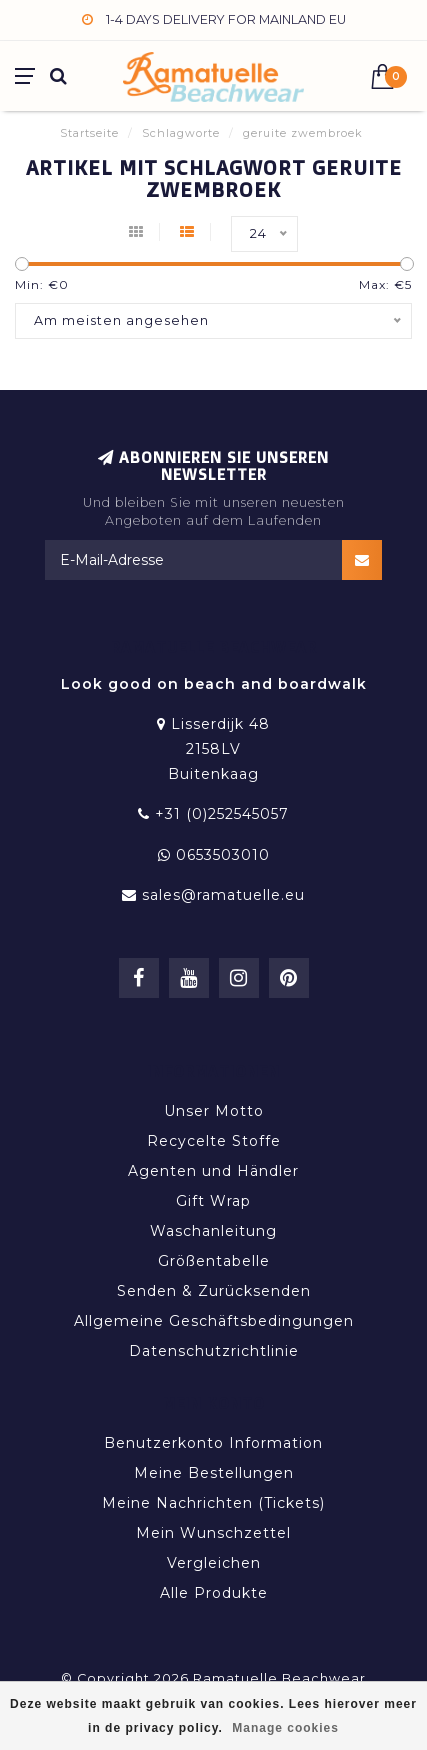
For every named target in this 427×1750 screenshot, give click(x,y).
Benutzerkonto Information (213, 1443)
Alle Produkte (214, 1593)
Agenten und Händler (213, 1171)
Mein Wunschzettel (213, 1533)
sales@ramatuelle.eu (223, 895)
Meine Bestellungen (214, 1473)
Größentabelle (214, 1261)
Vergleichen (214, 1563)
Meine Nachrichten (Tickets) (213, 1503)
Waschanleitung (213, 1231)
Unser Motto (214, 1111)
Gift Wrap (213, 1201)
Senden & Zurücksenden (214, 1291)
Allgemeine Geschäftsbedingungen (214, 1321)
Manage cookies (285, 1728)
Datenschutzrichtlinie (214, 1351)
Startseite (89, 133)
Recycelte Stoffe (214, 1141)
